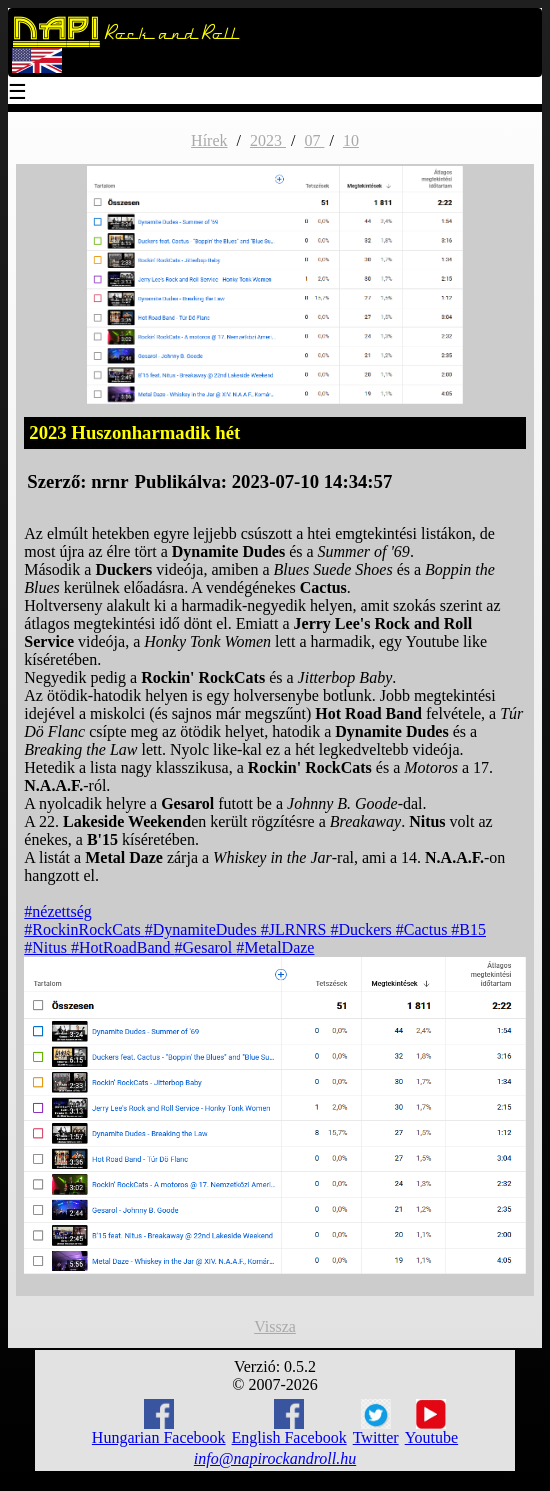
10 (351, 140)
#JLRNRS (296, 929)
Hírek (209, 140)
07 (314, 140)
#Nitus (47, 947)
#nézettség (58, 911)
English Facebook (289, 1422)
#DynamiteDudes (203, 929)
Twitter (376, 1423)
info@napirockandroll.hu (275, 1458)
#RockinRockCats (84, 929)
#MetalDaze (275, 947)
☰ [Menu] (18, 93)
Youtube (432, 1423)
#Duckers (363, 929)
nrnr (109, 481)
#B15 (468, 929)
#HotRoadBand (123, 947)
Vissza (275, 1326)
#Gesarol (206, 947)
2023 (268, 140)
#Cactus (424, 929)
